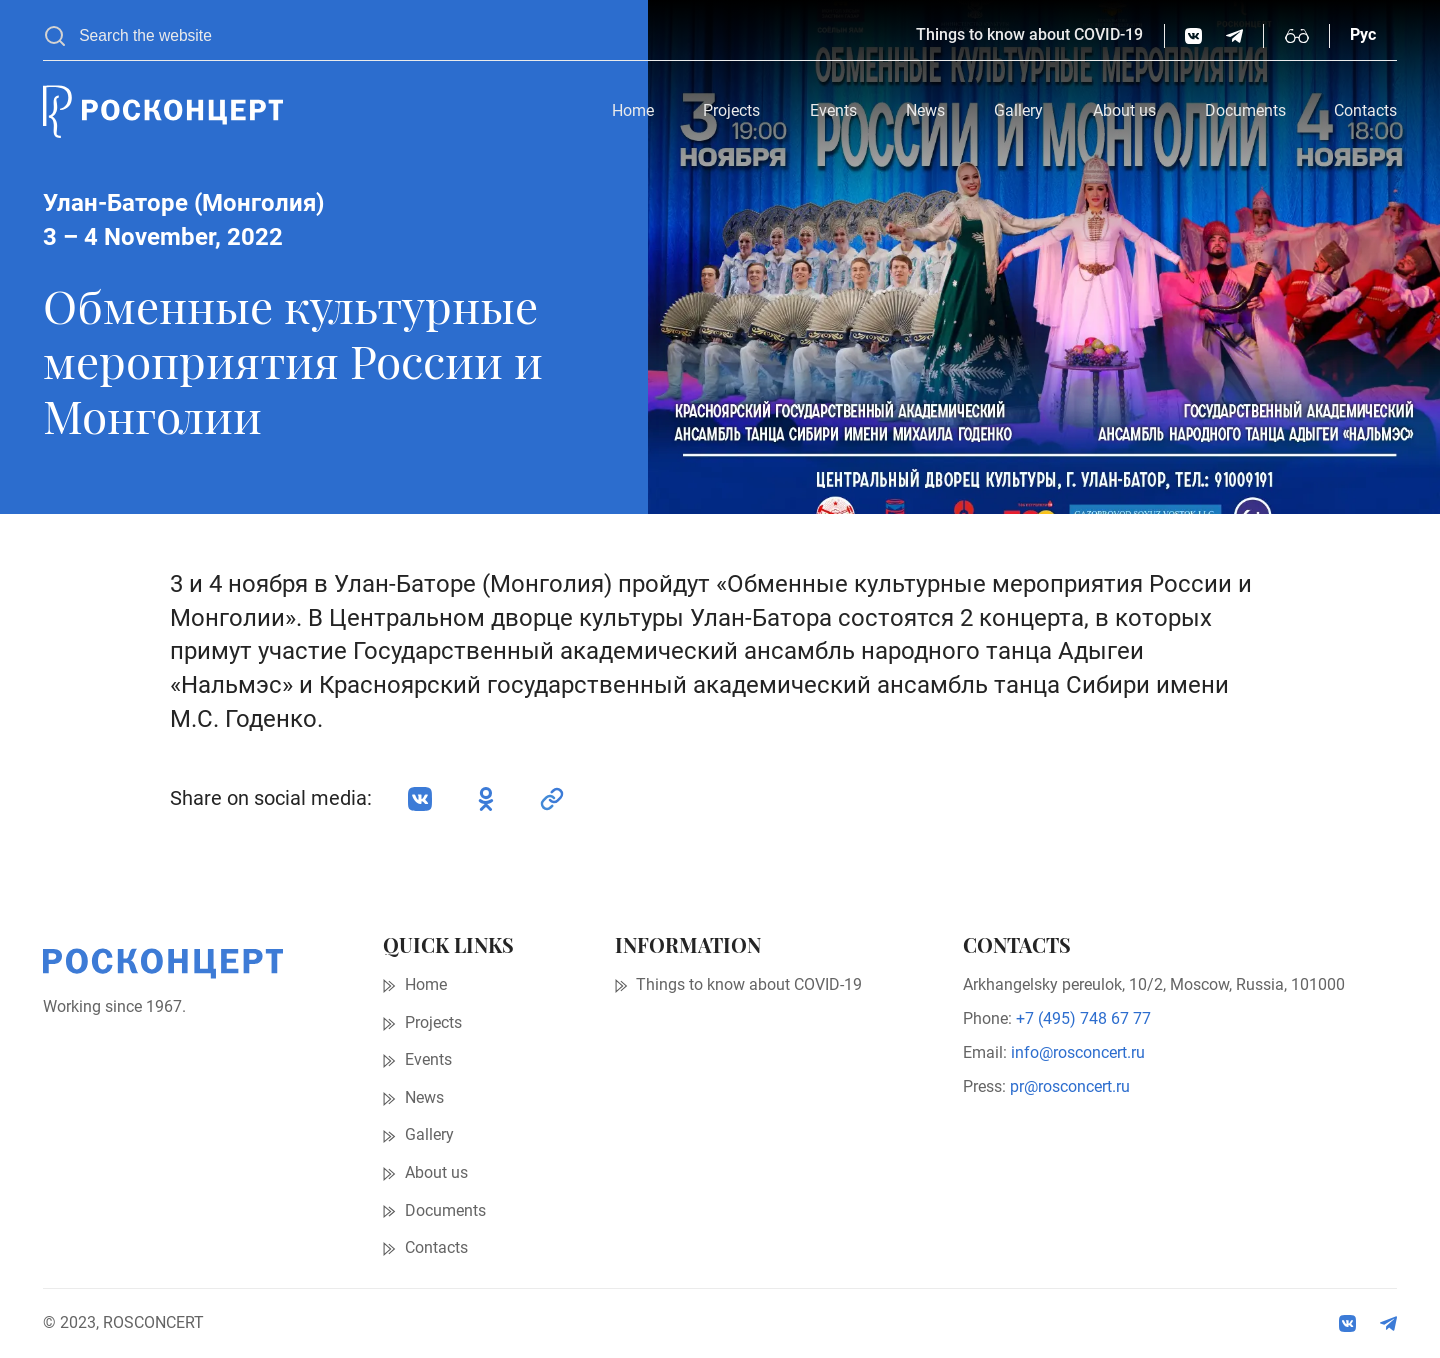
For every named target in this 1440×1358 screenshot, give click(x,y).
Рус (1363, 35)
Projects (731, 111)
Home (633, 111)
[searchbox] (487, 36)
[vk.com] (1193, 36)
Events (833, 111)
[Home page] (163, 112)
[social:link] (552, 799)
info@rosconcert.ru (1078, 1053)
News (925, 111)
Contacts (1365, 111)
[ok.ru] (486, 799)
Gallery (1018, 111)
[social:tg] (1234, 36)
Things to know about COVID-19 (1029, 35)
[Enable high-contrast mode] (1297, 36)
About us (1124, 111)
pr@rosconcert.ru (1070, 1087)
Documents (1245, 111)
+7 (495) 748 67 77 (1083, 1019)
